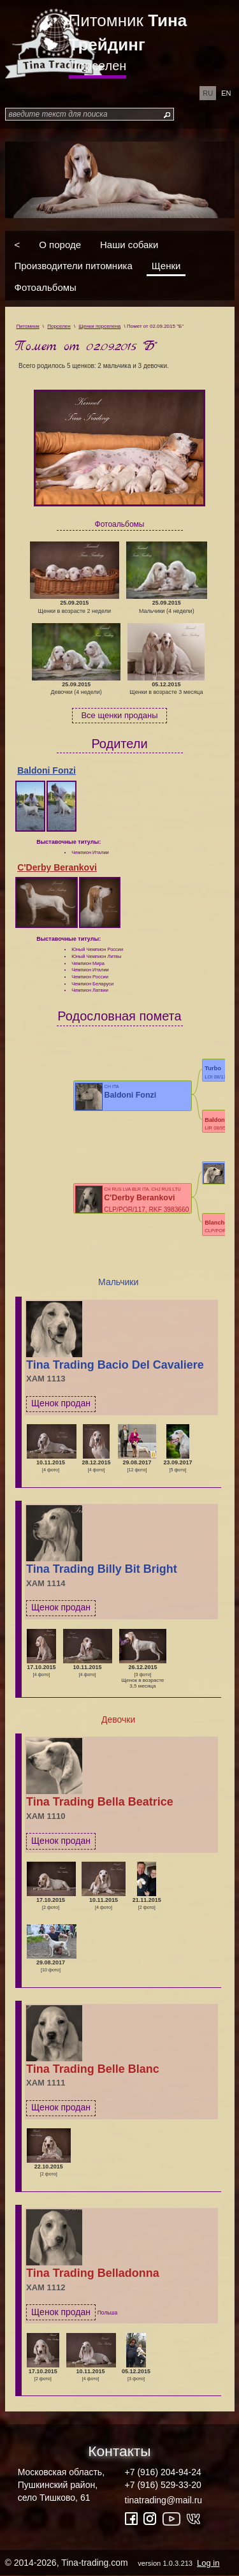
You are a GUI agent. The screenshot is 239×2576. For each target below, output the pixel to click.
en (226, 93)
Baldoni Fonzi (46, 770)
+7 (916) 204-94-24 (163, 2472)
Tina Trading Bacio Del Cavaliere (115, 1364)
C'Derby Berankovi (57, 867)
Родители (119, 744)
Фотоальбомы (45, 286)
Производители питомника (74, 265)
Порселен (98, 66)
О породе (60, 244)
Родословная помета (119, 1016)
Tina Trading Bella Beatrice (99, 1801)
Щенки (166, 265)
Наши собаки (129, 244)
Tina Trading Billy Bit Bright (101, 1569)
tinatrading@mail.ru (164, 2500)
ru (208, 93)
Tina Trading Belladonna (92, 2273)
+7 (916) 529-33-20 (163, 2485)
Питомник (128, 32)
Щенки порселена (99, 326)
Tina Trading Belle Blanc (92, 2069)
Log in (208, 2563)
